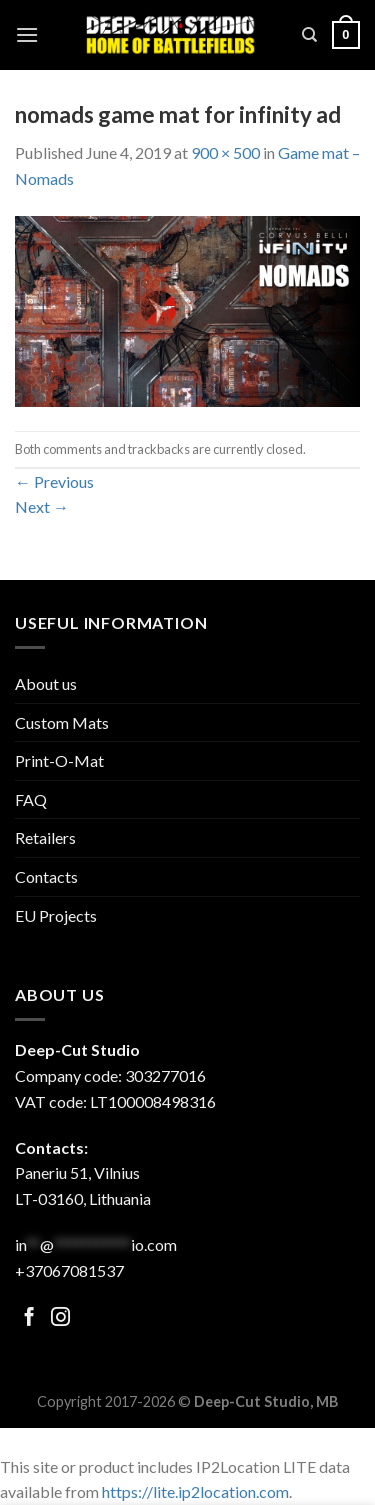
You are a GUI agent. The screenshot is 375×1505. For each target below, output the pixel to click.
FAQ (31, 799)
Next (42, 506)
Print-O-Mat (59, 760)
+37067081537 (69, 1270)
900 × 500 (225, 152)
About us (46, 683)
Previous (54, 481)
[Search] (309, 35)
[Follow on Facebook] (29, 1318)
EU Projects (56, 915)
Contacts (46, 876)
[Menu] (27, 34)
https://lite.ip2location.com (195, 1491)
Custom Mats (62, 722)
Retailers (45, 837)
